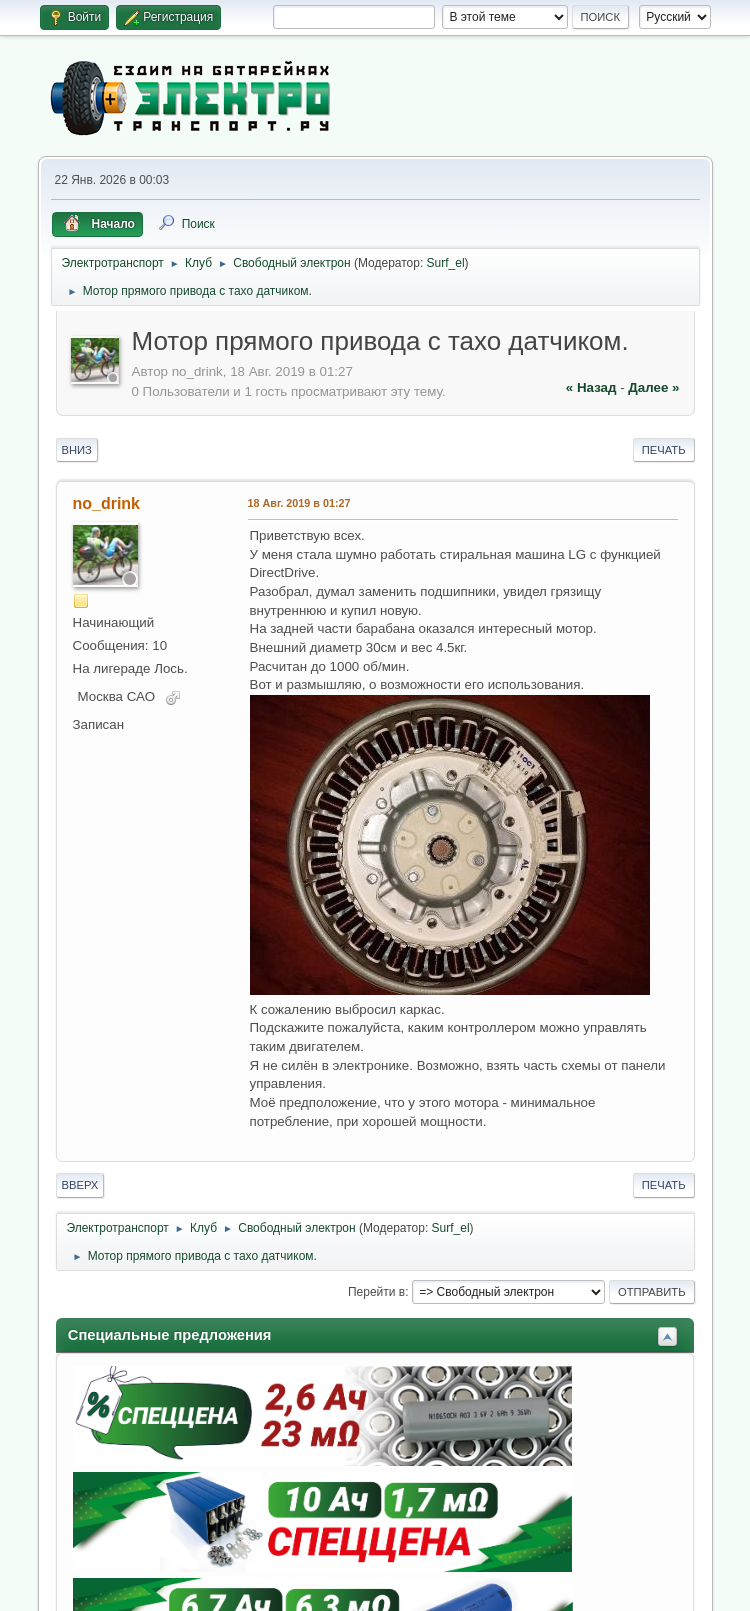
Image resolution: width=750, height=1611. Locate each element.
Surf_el (446, 263)
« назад (591, 387)
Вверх (80, 1185)
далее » (653, 387)
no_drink (107, 503)
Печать (664, 450)
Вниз (77, 450)
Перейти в (376, 1292)
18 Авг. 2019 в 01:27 (299, 503)
